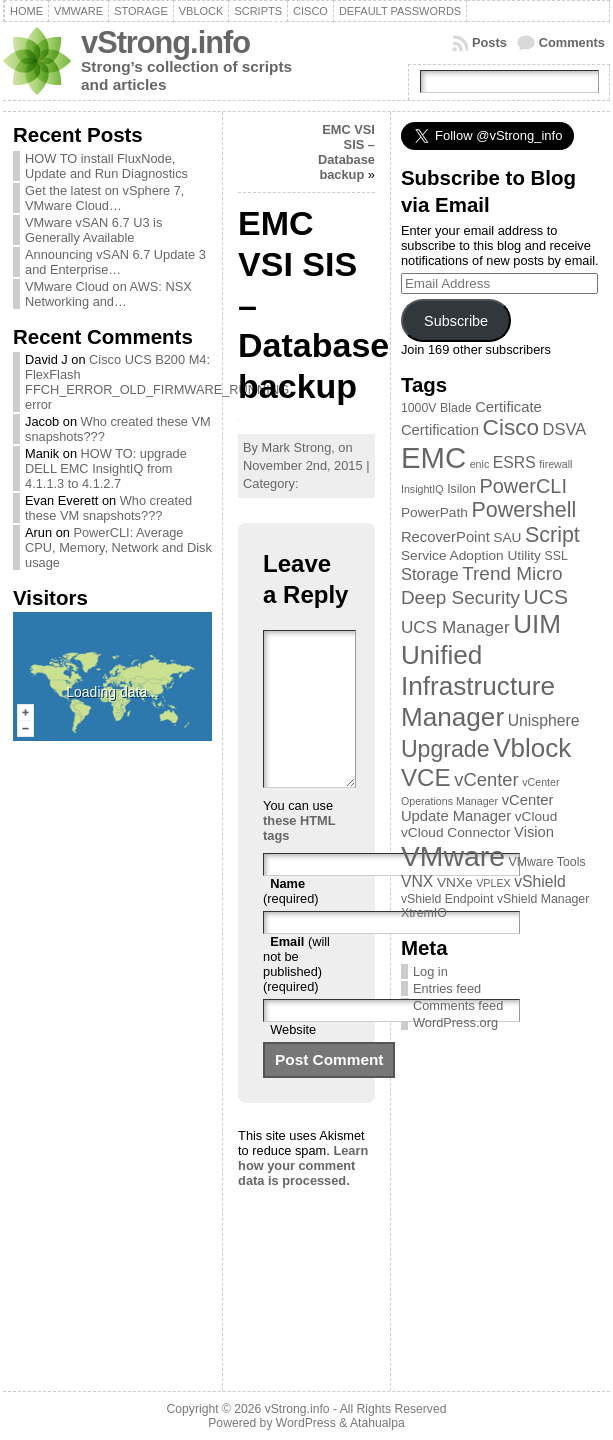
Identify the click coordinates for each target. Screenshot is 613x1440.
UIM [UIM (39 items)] (537, 624)
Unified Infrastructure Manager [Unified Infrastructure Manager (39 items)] (478, 686)
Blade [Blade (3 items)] (456, 408)
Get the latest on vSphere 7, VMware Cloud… (104, 198)
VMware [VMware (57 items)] (453, 856)
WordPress (306, 1423)
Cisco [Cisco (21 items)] (511, 427)
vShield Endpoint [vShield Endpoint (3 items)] (447, 899)
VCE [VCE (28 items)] (426, 777)
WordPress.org (455, 1022)
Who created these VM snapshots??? (108, 508)
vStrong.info (165, 42)
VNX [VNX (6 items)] (417, 881)
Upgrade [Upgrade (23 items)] (445, 749)
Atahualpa (377, 1423)
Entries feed (447, 988)
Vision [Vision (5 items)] (534, 832)
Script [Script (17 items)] (552, 535)
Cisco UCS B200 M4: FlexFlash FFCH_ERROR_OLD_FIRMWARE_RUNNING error (157, 382)
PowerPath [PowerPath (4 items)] (434, 512)
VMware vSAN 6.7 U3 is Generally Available (93, 230)
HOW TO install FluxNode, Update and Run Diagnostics (106, 166)
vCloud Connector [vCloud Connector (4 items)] (456, 832)
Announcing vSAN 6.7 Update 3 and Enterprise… (115, 262)
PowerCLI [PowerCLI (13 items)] (522, 486)
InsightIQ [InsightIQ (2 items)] (422, 489)
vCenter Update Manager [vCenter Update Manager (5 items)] (477, 808)
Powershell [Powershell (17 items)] (523, 510)
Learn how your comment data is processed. (303, 1195)
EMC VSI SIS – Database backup (346, 152)
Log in (430, 971)
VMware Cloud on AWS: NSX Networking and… (108, 294)
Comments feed (458, 1005)
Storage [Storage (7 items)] (430, 574)
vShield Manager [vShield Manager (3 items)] (543, 899)
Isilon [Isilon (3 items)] (461, 489)
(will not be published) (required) (296, 994)
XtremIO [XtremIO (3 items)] (424, 913)
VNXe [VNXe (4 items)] (455, 882)
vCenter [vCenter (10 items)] (486, 779)
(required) (290, 921)
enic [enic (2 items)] (480, 464)
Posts (489, 42)
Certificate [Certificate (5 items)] (508, 407)
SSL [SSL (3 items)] (555, 556)
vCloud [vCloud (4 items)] (536, 816)
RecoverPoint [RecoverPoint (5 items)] (445, 537)
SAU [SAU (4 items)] (507, 537)
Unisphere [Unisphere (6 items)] (544, 720)
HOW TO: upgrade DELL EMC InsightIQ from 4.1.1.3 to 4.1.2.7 (106, 468)
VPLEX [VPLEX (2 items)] (493, 883)
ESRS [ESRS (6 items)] (514, 462)
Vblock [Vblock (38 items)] (532, 748)
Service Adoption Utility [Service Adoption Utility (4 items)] (471, 555)
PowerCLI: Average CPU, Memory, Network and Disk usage (118, 547)
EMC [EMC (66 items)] (433, 457)
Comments (572, 42)
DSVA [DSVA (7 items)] (565, 429)
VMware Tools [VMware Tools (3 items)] (547, 862)
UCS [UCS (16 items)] (546, 596)
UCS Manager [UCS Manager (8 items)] (455, 627)
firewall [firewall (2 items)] (555, 464)
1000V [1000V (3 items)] (419, 408)
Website (293, 1059)
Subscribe (456, 321)
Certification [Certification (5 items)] (440, 430)
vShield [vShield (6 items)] (540, 881)
